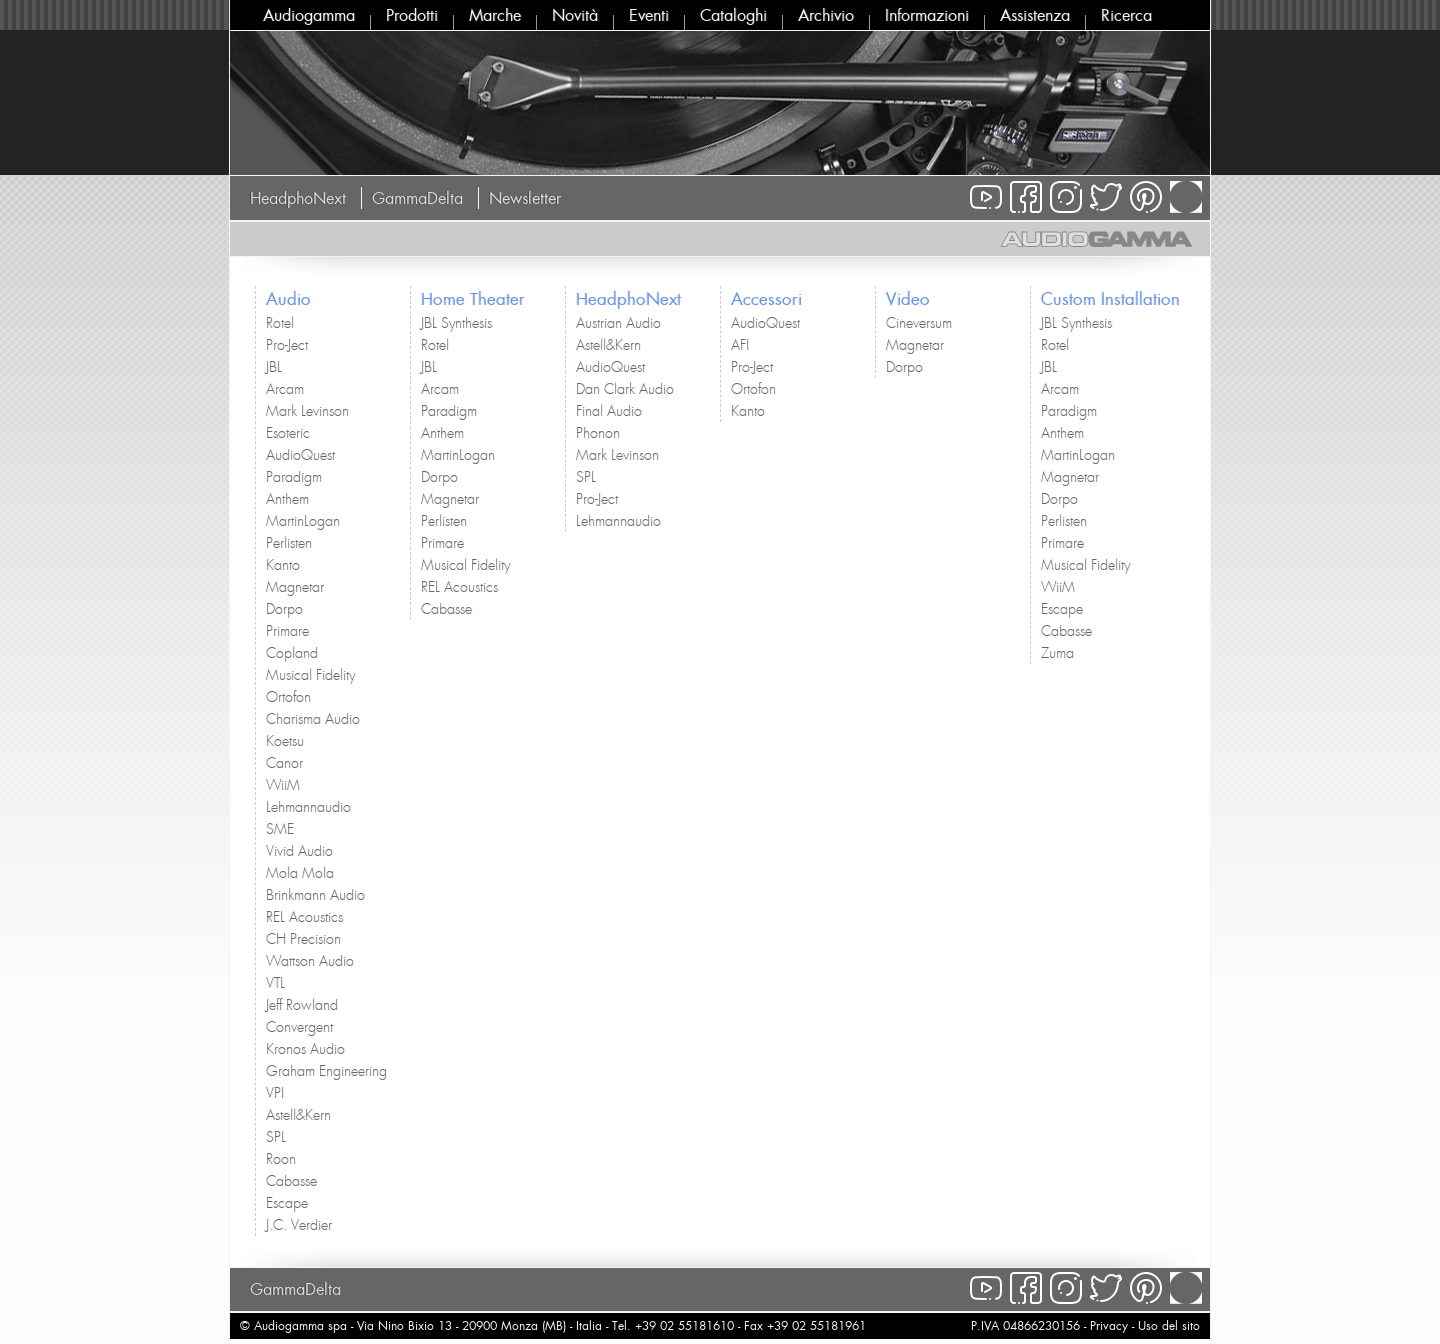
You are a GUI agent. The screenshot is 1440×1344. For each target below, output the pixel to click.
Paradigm (294, 477)
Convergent (299, 1027)
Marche (495, 15)
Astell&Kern (298, 1115)
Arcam (285, 389)
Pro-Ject (287, 345)
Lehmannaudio (308, 807)
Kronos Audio (305, 1049)
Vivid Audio (299, 851)
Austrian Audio (618, 323)
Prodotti (412, 15)
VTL (275, 983)
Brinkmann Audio (315, 895)
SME (280, 829)
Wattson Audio (310, 961)
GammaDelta (417, 198)
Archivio (826, 15)
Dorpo (284, 609)
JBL (274, 367)
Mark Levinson (307, 411)
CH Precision (303, 939)
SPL (276, 1137)
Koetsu (285, 741)
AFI (740, 345)
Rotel (280, 323)
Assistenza (1035, 15)
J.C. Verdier (299, 1225)
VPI (275, 1093)
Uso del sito (1169, 1325)
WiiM (283, 785)
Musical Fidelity (310, 675)
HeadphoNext (298, 198)
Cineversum (919, 323)
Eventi (649, 15)
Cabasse (291, 1181)
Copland (292, 653)
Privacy (1109, 1325)
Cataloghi (733, 15)
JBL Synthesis (456, 323)
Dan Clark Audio (625, 389)
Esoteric (288, 433)
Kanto (283, 565)
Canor (284, 763)
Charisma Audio (313, 719)
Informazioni (927, 15)
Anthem (287, 499)
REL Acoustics (304, 917)
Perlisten (289, 543)
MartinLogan (303, 521)
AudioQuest (300, 455)
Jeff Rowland (302, 1005)
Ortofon (288, 697)
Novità (575, 15)
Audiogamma (309, 15)
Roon (281, 1159)
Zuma (1057, 653)
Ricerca (1126, 15)
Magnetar (295, 587)
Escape (287, 1203)
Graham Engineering (326, 1071)
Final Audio (609, 411)
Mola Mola (300, 873)
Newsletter (525, 198)
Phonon (598, 433)
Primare (287, 631)
